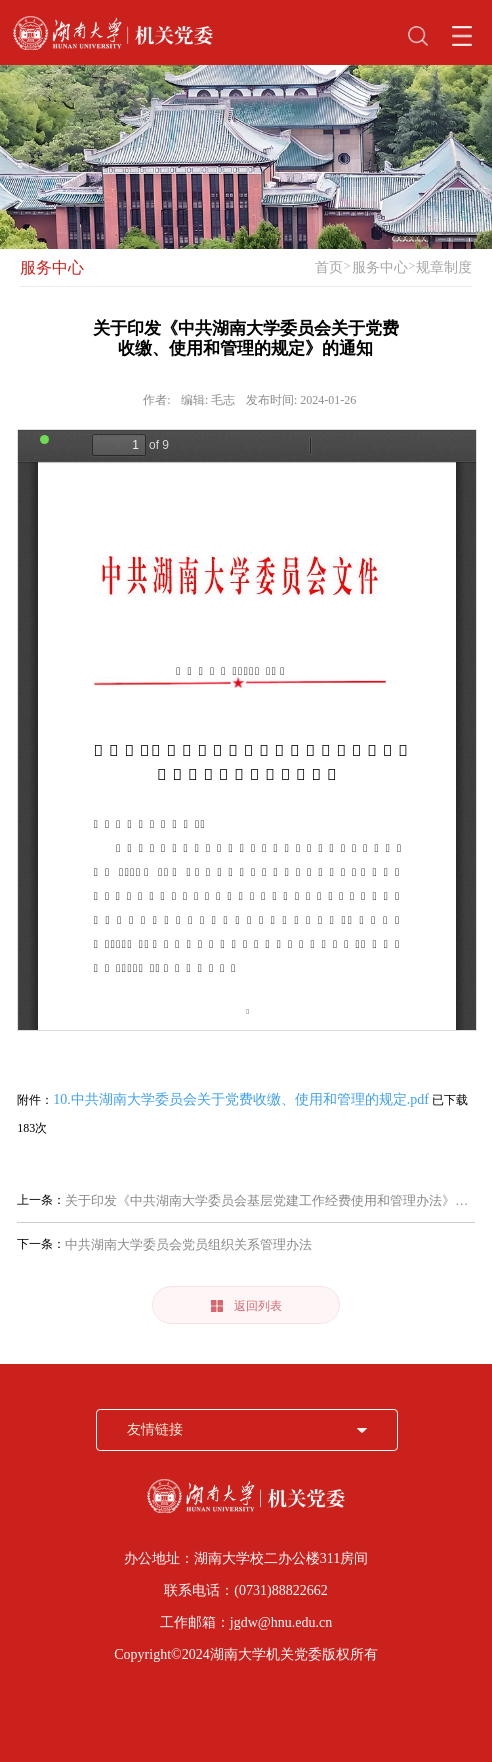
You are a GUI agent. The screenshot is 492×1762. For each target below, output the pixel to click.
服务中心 (52, 267)
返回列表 (246, 1306)
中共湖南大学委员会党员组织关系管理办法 (188, 1244)
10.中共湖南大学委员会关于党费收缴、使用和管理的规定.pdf (241, 1099)
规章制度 (444, 267)
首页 (329, 267)
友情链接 (155, 1429)
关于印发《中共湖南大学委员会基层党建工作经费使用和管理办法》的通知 (266, 1200)
